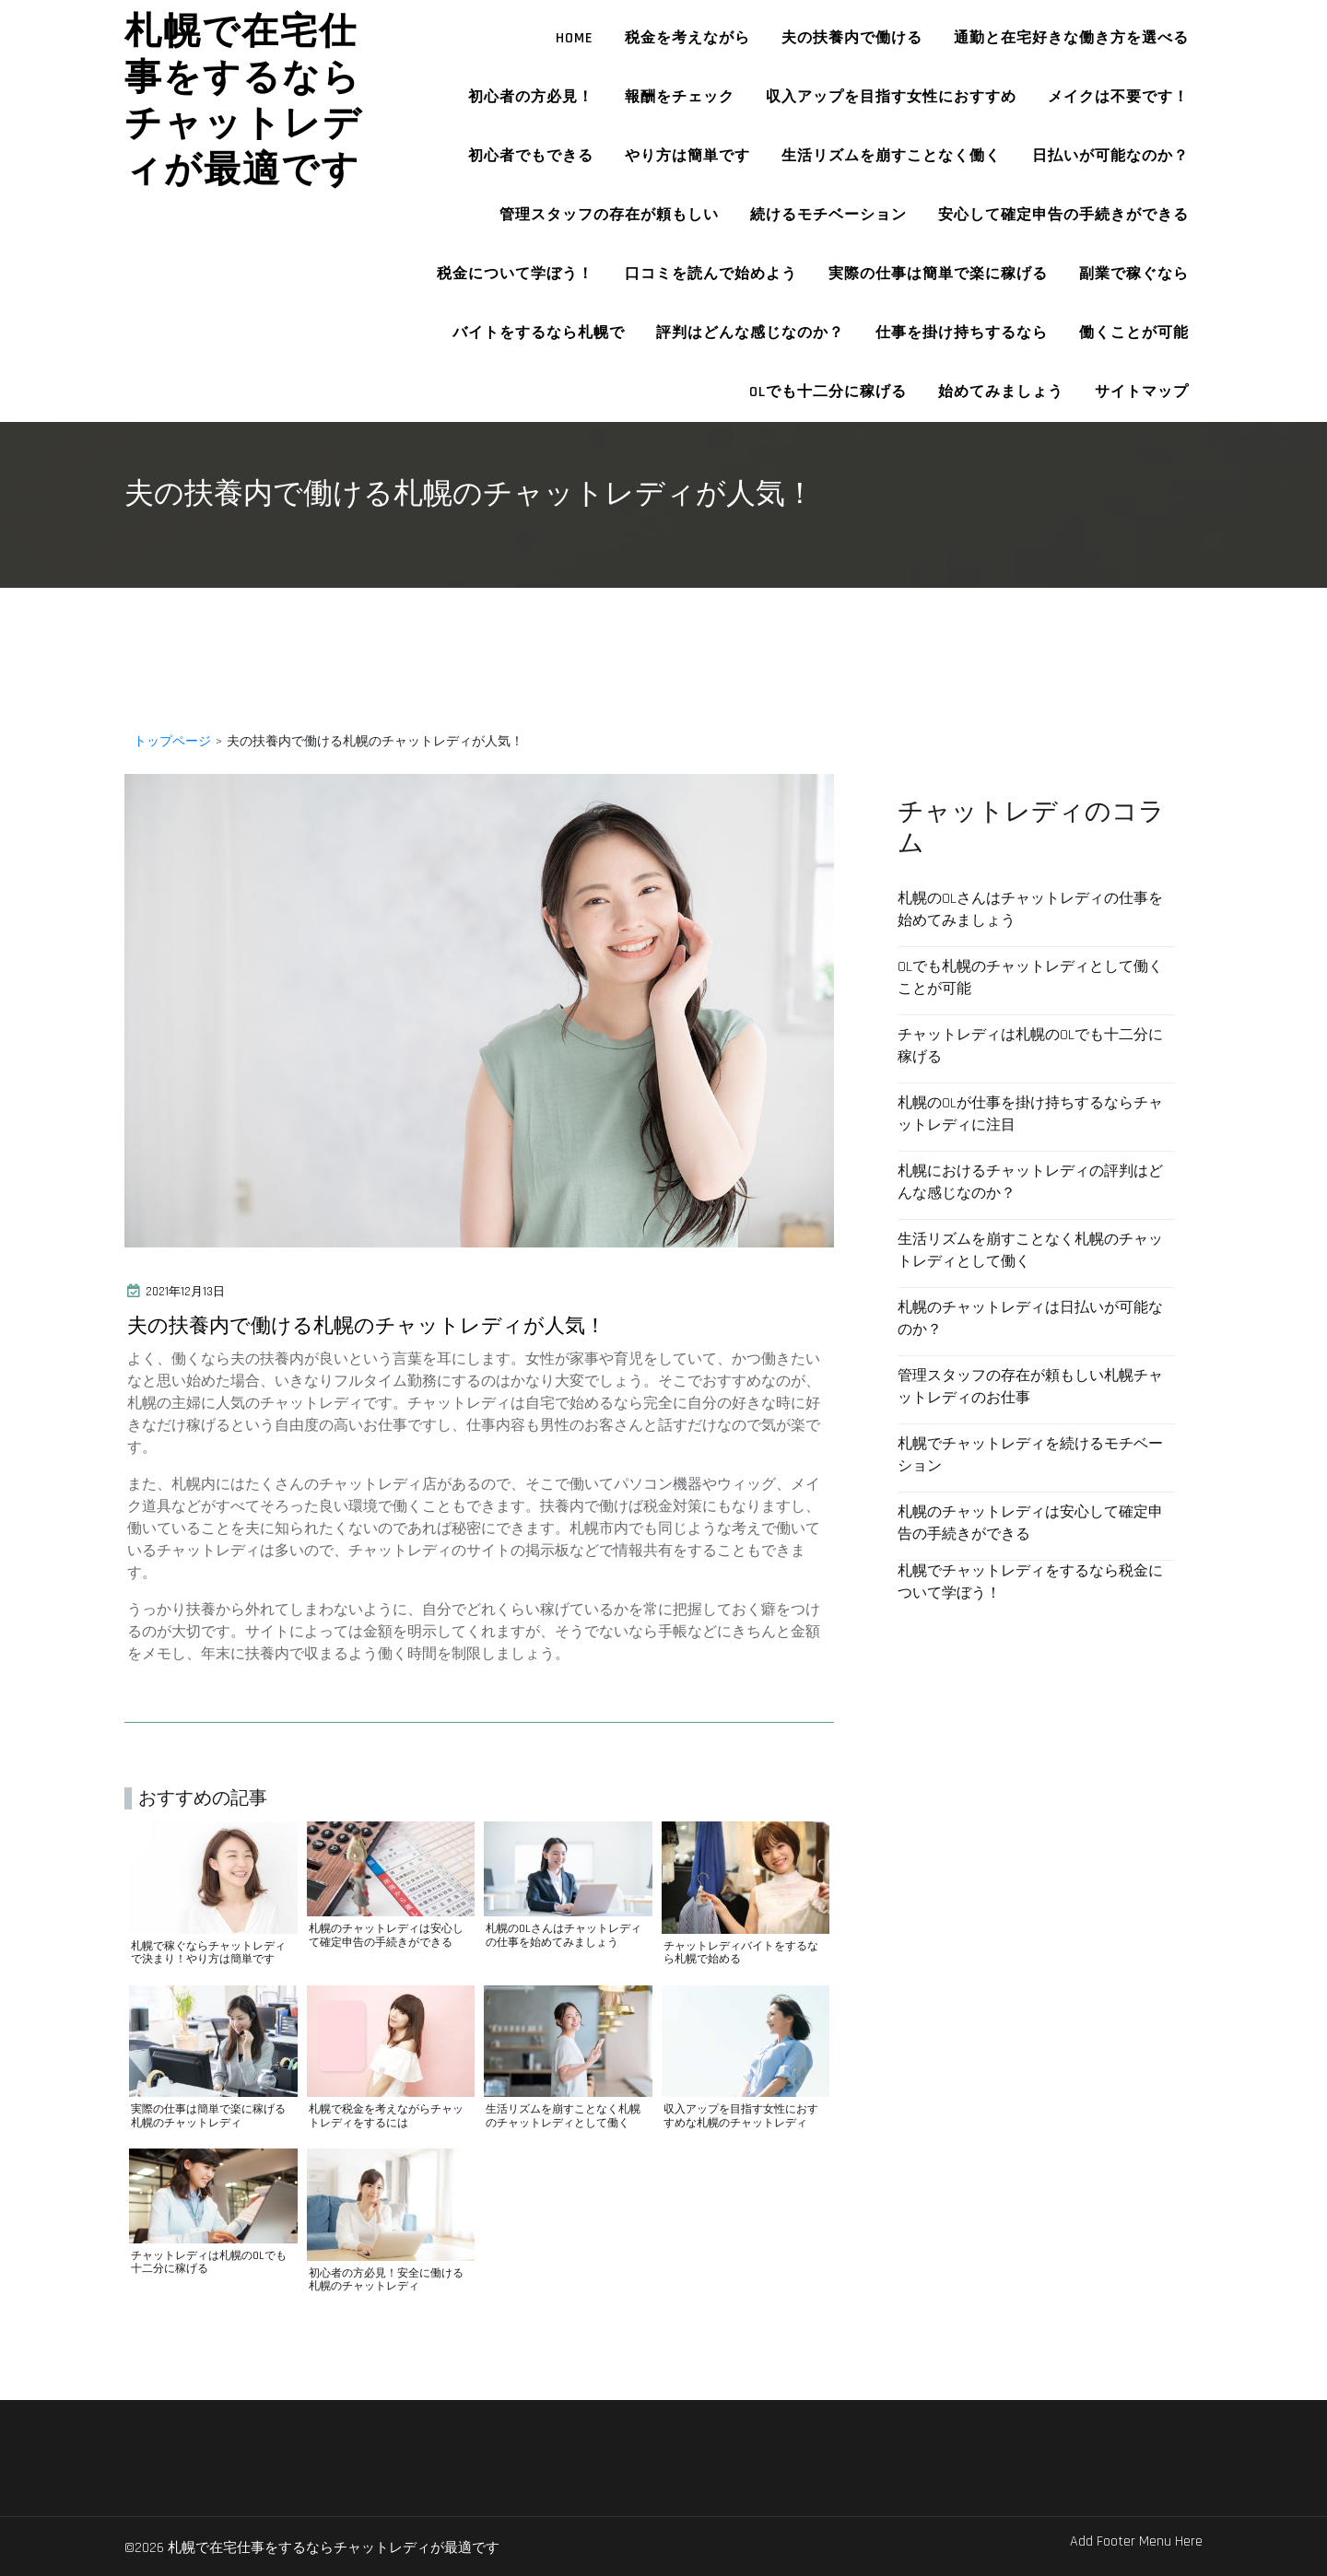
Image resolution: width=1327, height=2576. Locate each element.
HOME (574, 38)
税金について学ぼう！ (515, 274)
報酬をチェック (679, 97)
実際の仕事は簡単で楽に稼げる (938, 274)
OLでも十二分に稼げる (828, 392)
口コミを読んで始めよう (711, 274)
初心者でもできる (530, 156)
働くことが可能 (1134, 333)
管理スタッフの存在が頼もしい (609, 215)
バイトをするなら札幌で (538, 333)
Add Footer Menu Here (1136, 2540)
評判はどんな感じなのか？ (750, 333)
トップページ (172, 741)
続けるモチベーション (828, 215)
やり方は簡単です (687, 156)
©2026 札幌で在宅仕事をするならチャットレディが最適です (348, 2546)
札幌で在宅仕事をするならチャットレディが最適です (243, 100)
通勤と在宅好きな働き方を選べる (1071, 38)
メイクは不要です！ (1118, 97)
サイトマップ (1142, 392)
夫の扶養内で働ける (851, 38)
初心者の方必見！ (530, 97)
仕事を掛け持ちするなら (961, 333)
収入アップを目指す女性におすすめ (891, 97)
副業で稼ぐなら (1134, 274)
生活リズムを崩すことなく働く (891, 156)
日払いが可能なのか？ (1110, 156)
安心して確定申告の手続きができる (1063, 215)
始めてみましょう (1000, 392)
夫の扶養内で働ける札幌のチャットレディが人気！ (408, 1325)
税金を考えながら (687, 38)
